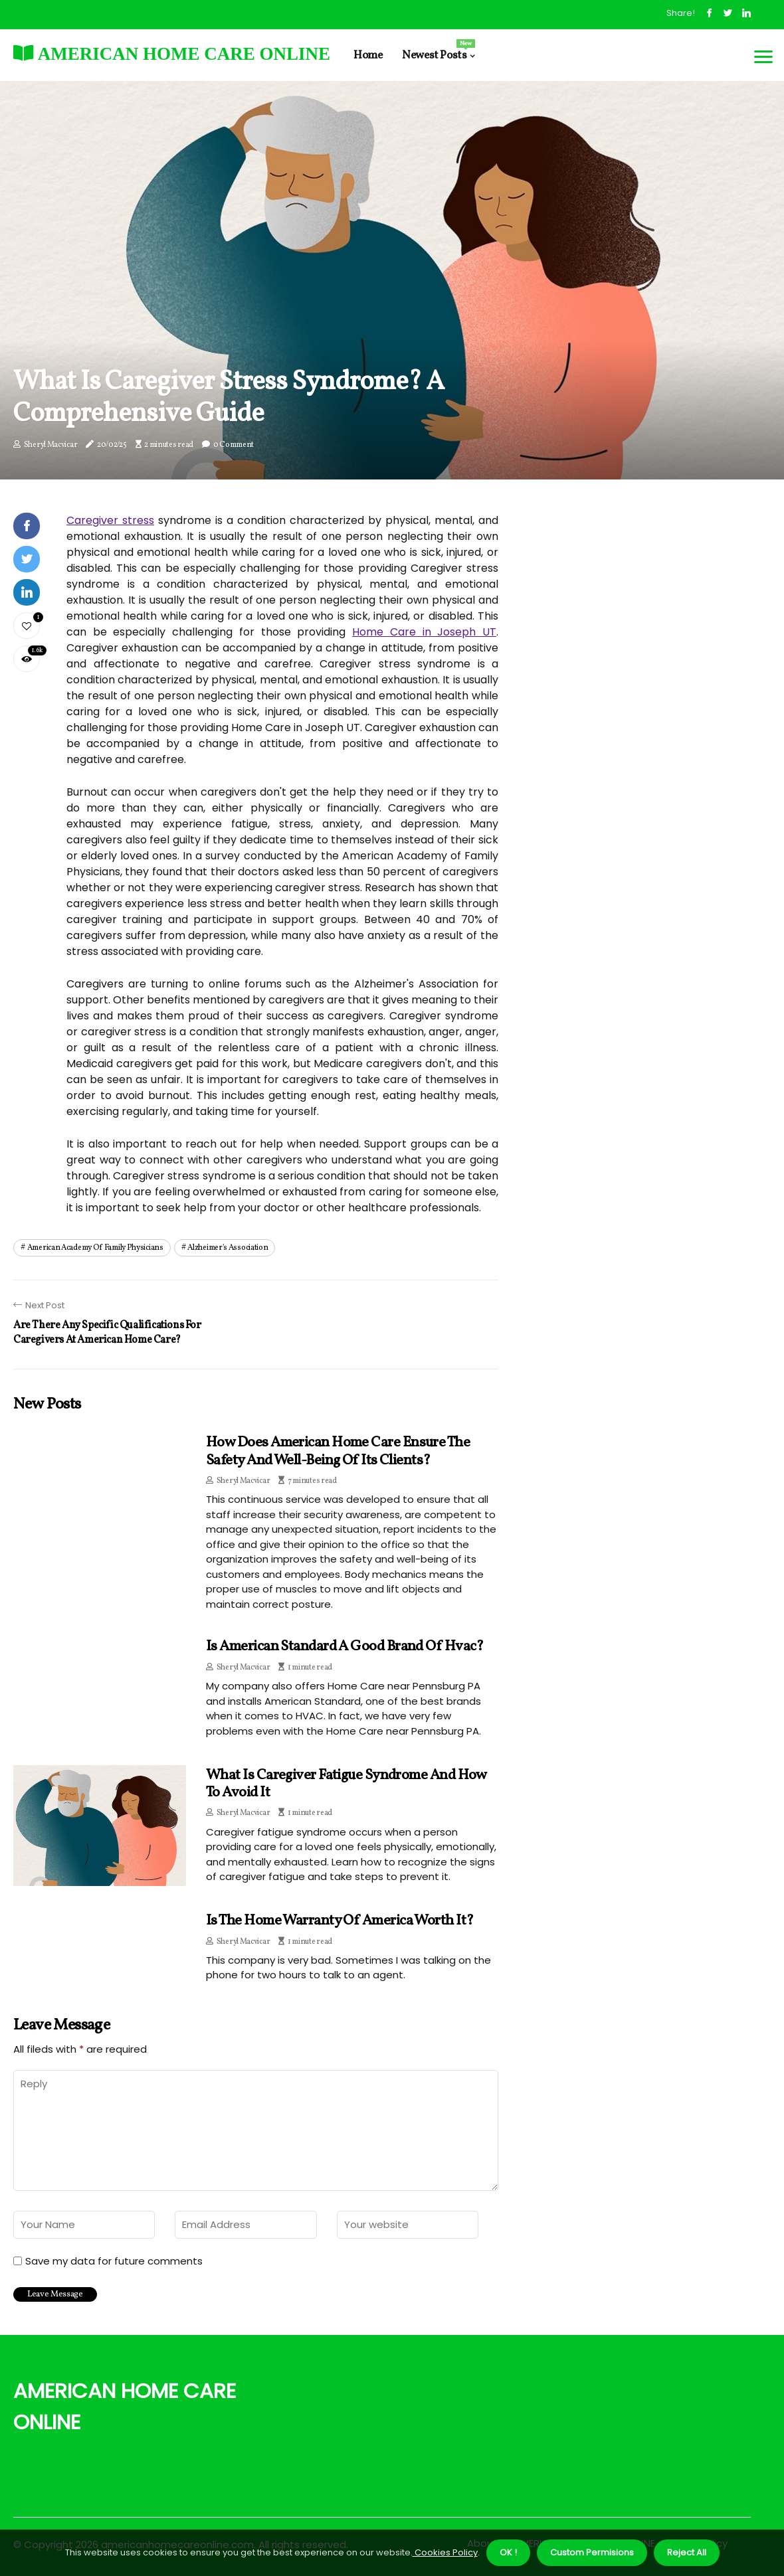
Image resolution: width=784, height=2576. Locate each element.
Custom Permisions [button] (592, 2552)
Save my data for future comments (114, 2261)
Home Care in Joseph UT (424, 632)
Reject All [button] (686, 2552)
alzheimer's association (227, 1248)
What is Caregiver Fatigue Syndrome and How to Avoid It (346, 1784)
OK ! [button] (508, 2552)
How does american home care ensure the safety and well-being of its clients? (338, 1451)
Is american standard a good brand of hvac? (345, 1646)
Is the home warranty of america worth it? (339, 1921)
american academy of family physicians (95, 1248)
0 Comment (233, 445)
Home (367, 55)
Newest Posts (438, 51)
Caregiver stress (110, 520)
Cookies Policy (445, 2552)
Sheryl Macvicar (51, 445)
